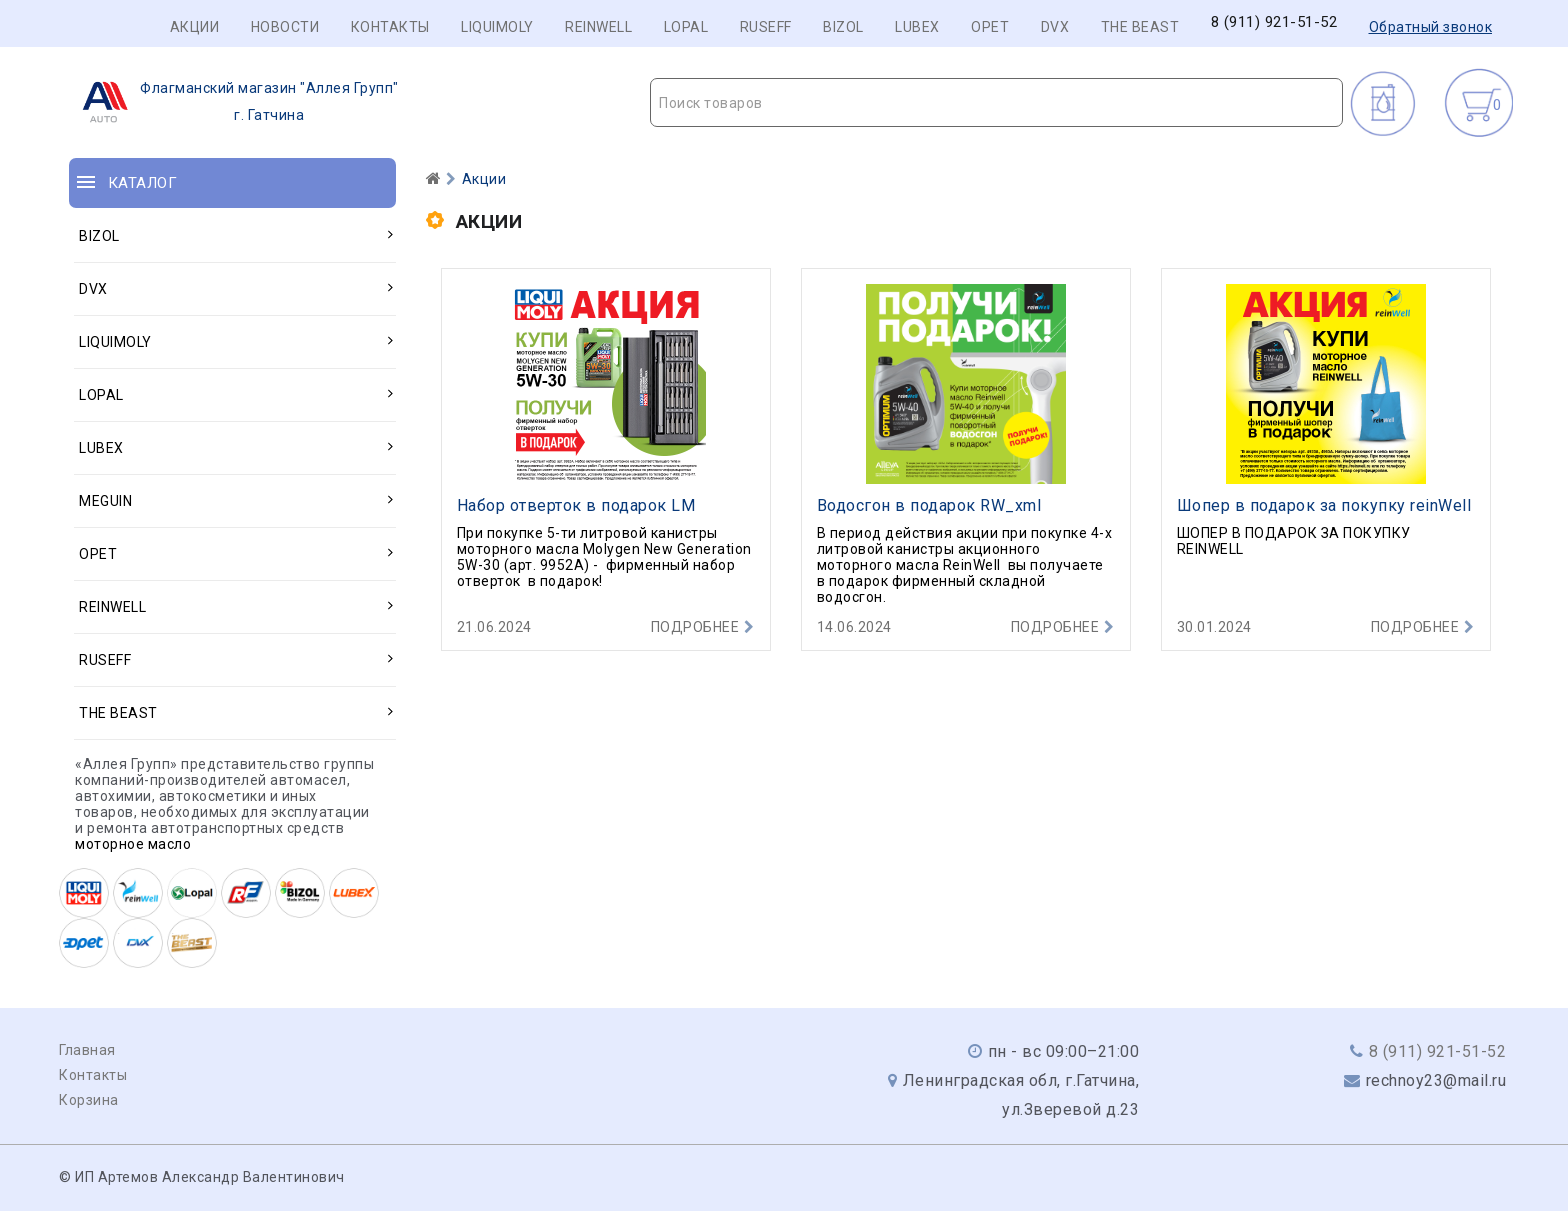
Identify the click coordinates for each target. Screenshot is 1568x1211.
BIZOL (843, 27)
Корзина (89, 1100)
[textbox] (996, 103)
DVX (1055, 27)
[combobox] (996, 102)
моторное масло (133, 844)
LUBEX (917, 27)
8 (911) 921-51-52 (1274, 22)
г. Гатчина (234, 102)
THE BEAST (1140, 27)
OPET (990, 27)
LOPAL (686, 27)
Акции (195, 27)
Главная (87, 1050)
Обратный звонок (1431, 27)
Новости (285, 27)
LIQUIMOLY (497, 27)
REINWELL (598, 27)
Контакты (390, 27)
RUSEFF (766, 27)
